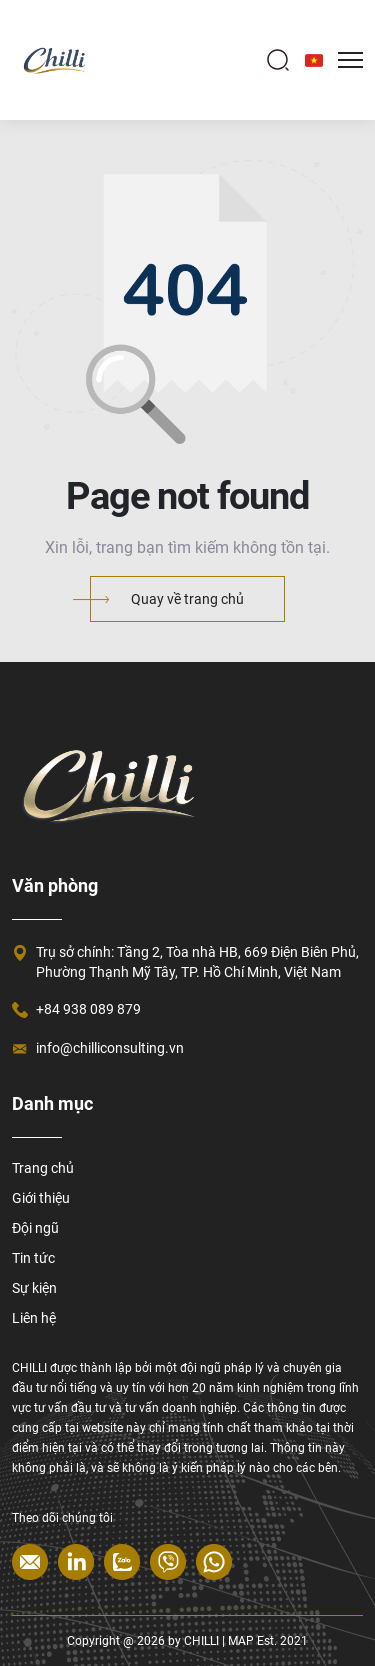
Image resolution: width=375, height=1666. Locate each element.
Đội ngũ (35, 1228)
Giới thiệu (41, 1198)
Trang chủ (43, 1168)
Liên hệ (34, 1318)
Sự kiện (34, 1288)
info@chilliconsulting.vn (110, 1048)
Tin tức (33, 1258)
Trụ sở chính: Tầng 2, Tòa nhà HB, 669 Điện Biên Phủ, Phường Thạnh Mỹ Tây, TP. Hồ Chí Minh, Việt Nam (197, 962)
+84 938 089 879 (88, 1009)
